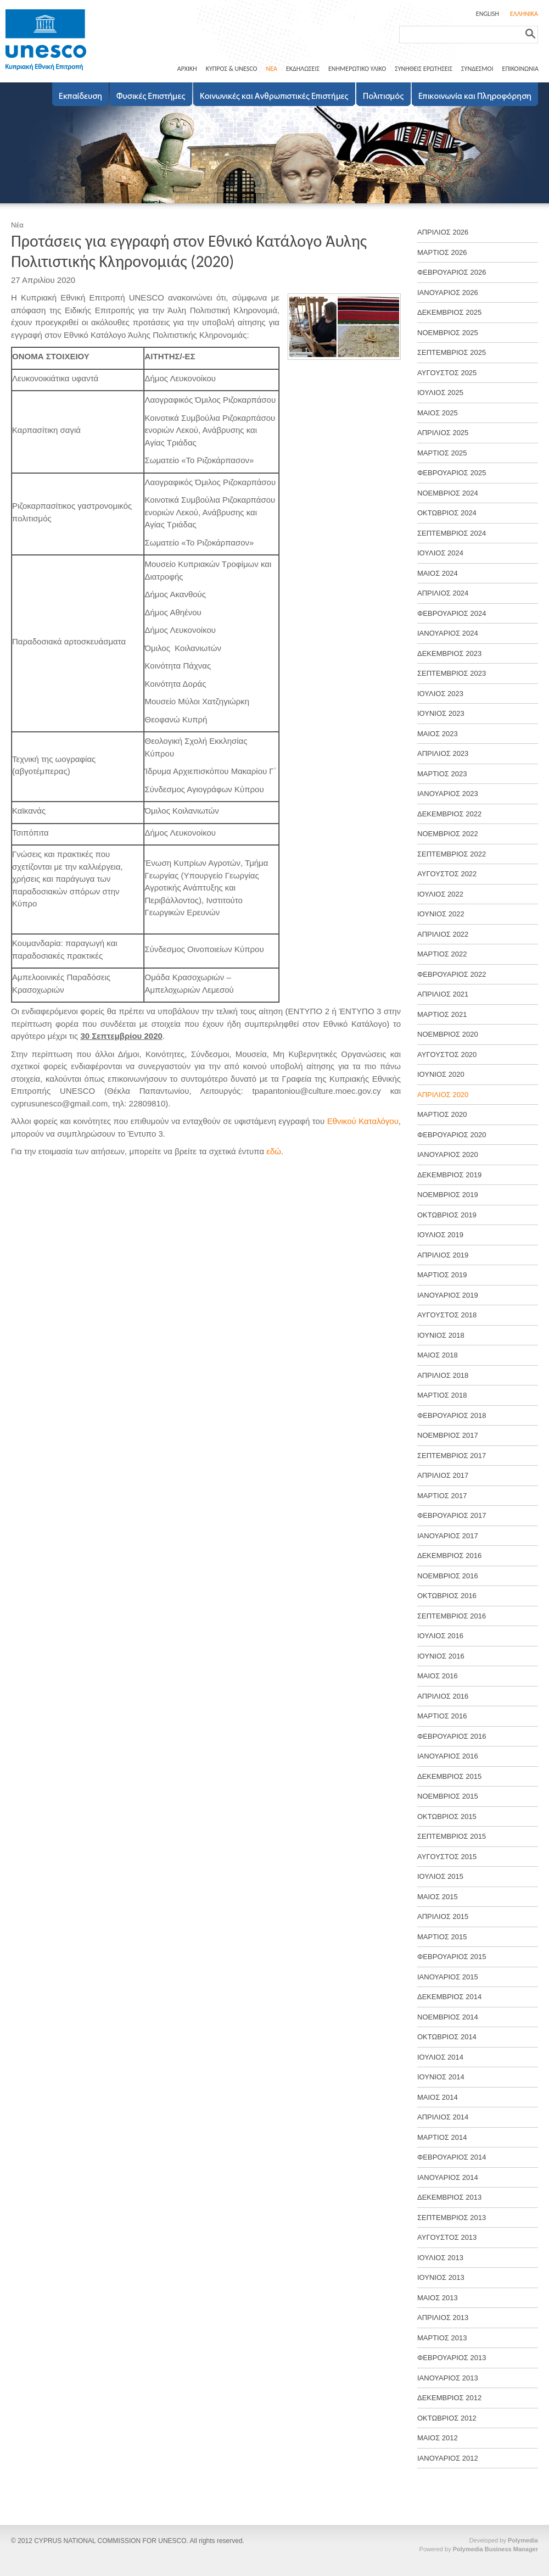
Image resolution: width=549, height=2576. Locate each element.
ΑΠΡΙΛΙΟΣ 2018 (442, 1375)
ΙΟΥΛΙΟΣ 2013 (440, 2258)
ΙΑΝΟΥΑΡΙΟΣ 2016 (447, 1756)
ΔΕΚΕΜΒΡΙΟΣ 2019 (449, 1175)
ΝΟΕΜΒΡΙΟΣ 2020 (447, 1034)
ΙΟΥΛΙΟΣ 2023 (440, 693)
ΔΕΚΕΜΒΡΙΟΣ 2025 (449, 312)
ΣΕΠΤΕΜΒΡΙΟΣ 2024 (451, 533)
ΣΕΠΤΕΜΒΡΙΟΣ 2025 (451, 352)
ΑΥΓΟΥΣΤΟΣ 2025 (447, 373)
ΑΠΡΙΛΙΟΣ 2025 (442, 433)
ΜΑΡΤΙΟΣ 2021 (442, 1014)
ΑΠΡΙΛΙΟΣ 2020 (442, 1095)
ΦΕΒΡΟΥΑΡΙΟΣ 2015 (451, 1956)
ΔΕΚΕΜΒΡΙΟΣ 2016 (449, 1555)
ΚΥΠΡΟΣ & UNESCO (231, 69)
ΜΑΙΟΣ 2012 (437, 2438)
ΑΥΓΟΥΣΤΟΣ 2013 (447, 2237)
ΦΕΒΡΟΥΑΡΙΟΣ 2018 (451, 1415)
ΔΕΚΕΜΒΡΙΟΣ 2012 (449, 2398)
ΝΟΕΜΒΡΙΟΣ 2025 (447, 333)
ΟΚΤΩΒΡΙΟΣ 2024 (447, 513)
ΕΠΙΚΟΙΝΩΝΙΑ (520, 69)
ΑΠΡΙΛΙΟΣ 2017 (442, 1475)
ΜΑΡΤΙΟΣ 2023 (442, 774)
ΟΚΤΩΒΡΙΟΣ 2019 (447, 1215)
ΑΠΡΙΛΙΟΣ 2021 (442, 994)
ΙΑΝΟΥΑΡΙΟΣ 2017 (447, 1536)
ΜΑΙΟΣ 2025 (437, 413)
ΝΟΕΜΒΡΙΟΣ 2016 (447, 1576)
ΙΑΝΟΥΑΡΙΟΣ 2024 (447, 633)
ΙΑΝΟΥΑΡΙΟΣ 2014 (447, 2177)
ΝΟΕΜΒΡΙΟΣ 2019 (447, 1194)
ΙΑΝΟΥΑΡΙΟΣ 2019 (447, 1295)
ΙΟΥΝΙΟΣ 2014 (440, 2077)
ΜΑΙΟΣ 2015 (437, 1897)
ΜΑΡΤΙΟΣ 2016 (442, 1716)
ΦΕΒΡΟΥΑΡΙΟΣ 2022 (451, 974)
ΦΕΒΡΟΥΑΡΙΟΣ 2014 (451, 2157)
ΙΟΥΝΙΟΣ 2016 (440, 1656)
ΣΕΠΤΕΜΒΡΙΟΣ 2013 (451, 2217)
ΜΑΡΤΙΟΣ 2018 (442, 1395)
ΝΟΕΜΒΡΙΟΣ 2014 (447, 2017)
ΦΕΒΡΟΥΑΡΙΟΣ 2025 (451, 473)
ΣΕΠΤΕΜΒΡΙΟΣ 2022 (451, 854)
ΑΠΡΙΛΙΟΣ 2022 (442, 934)
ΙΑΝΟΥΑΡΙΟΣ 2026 (447, 292)
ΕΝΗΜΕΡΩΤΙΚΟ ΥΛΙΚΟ (357, 69)
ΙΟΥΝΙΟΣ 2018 (440, 1335)
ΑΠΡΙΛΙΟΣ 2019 (442, 1255)
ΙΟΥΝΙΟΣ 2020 (440, 1074)
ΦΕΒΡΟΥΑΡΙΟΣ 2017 (451, 1515)
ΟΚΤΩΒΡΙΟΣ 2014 (447, 2037)
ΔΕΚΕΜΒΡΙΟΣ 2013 (449, 2197)
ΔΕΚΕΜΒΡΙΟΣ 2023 (449, 653)
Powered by (478, 2549)
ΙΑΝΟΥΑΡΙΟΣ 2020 (447, 1154)
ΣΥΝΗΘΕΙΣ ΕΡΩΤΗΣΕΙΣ (423, 69)
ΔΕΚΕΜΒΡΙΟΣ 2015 (449, 1776)
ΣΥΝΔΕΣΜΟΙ (477, 69)
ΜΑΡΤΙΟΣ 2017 (442, 1496)
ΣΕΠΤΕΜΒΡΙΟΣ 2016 (451, 1616)
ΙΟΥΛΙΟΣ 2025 (440, 392)
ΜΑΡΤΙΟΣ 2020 (442, 1114)
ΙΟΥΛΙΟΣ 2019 (440, 1235)
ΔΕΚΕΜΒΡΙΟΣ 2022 (449, 814)
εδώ (273, 1151)
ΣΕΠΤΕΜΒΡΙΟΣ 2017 (451, 1455)
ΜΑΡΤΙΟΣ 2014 (442, 2137)
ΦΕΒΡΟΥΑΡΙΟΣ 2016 (451, 1736)
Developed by (503, 2540)
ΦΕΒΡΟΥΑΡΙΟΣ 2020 (451, 1135)
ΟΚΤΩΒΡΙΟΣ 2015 (447, 1816)
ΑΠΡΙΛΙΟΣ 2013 (442, 2317)
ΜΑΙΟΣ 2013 (437, 2298)
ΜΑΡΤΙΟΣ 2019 (442, 1275)
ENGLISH (487, 14)
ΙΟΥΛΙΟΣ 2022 (440, 894)
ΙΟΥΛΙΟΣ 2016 (440, 1636)
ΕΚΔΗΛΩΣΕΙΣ (303, 69)
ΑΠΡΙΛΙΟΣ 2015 (442, 1916)
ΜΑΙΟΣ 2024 (437, 573)
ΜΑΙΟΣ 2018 (437, 1355)
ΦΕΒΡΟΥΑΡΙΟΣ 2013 (451, 2358)
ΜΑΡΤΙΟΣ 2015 (442, 1937)
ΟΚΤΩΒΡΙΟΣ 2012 (447, 2418)
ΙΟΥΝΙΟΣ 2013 (440, 2277)
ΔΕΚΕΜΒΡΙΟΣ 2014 (449, 1997)
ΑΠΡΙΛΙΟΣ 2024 (442, 593)
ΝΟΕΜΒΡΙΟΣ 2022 (447, 834)
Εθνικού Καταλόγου (363, 1121)
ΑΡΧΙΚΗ (187, 69)
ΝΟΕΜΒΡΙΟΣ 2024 (447, 493)
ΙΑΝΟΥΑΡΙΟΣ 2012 (447, 2458)
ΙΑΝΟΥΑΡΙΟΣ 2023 (447, 793)
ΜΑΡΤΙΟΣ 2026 (442, 252)
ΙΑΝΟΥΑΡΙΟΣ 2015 (447, 1977)
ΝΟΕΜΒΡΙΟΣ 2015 (447, 1796)
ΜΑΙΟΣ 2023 (437, 734)
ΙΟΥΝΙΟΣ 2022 (440, 914)
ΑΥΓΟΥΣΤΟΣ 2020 (447, 1054)
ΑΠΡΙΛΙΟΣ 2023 (442, 753)
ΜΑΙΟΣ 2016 (437, 1676)
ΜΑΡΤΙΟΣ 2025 (442, 453)
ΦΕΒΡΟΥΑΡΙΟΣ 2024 (451, 613)
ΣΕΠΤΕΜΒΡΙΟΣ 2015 (451, 1836)
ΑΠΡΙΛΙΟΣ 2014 (442, 2117)
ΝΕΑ (271, 69)
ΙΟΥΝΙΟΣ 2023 (440, 713)
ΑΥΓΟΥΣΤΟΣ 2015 (447, 1856)
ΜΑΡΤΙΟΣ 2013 (442, 2338)
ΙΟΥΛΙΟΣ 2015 (440, 1876)
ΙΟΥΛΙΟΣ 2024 (440, 553)
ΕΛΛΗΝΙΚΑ (524, 14)
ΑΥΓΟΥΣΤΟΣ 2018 (447, 1315)
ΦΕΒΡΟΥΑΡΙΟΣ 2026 (451, 272)
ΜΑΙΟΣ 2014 (437, 2097)
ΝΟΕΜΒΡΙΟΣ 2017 (447, 1435)
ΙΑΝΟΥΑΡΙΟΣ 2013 (447, 2378)
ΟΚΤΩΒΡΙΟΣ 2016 (447, 1596)
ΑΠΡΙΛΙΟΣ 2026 (442, 232)
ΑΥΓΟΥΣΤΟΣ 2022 (447, 874)
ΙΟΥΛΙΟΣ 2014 (440, 2057)
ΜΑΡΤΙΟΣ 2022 (442, 954)
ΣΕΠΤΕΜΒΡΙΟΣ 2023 (451, 673)
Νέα (17, 225)
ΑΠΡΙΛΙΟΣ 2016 (442, 1696)
